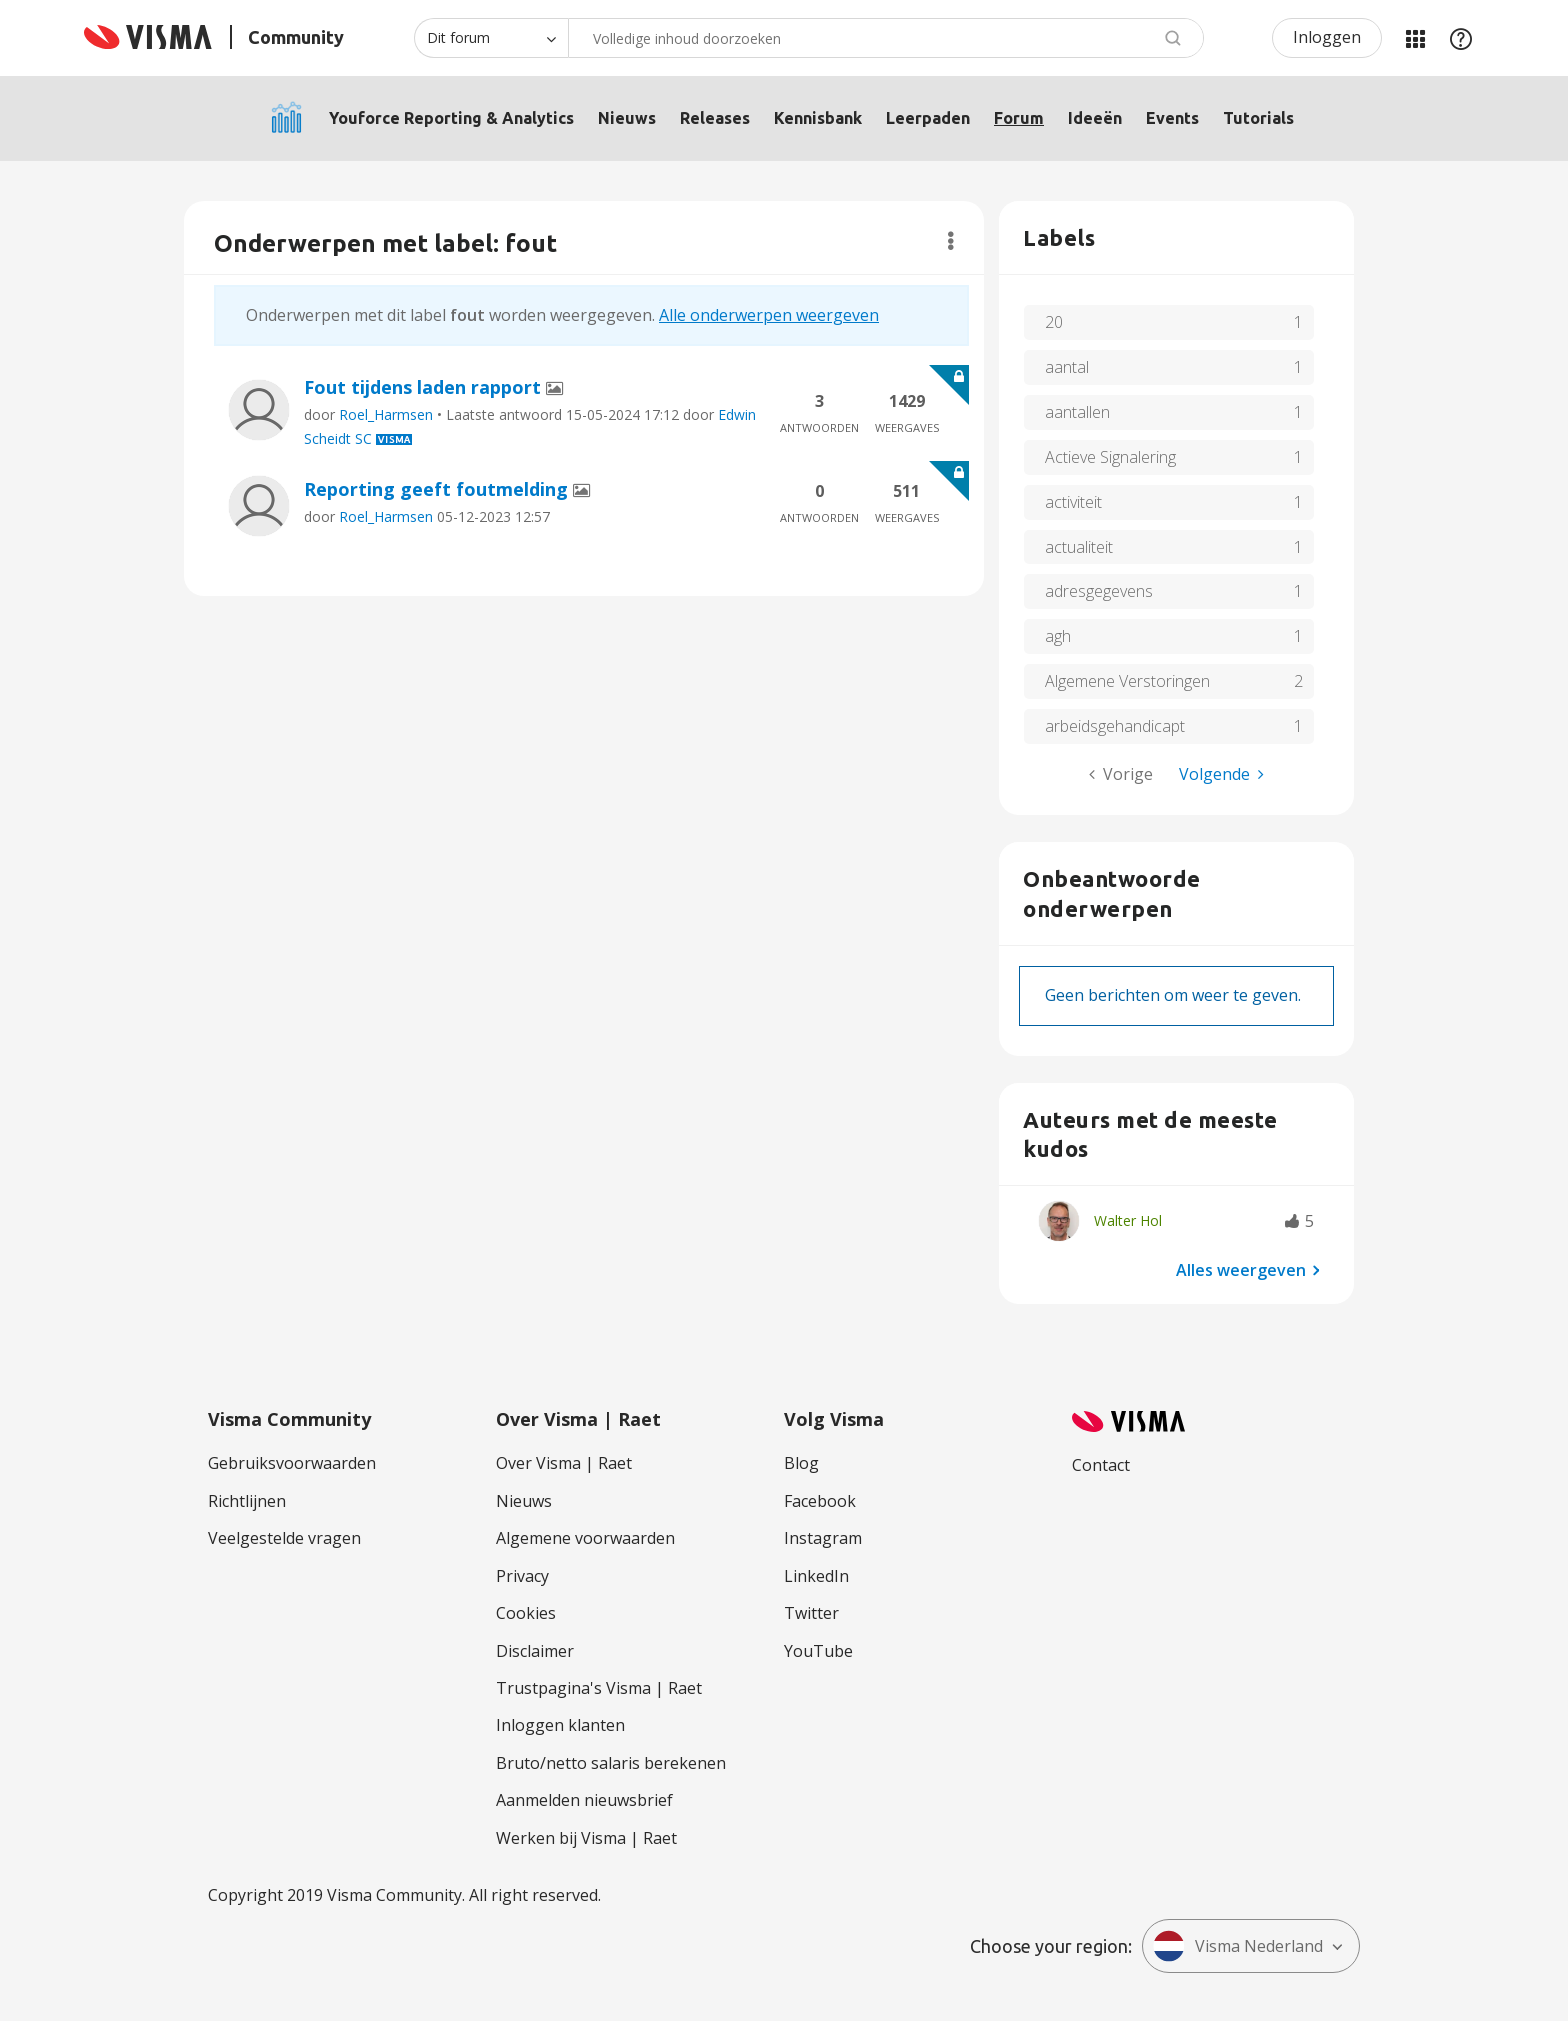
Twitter (811, 1613)
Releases (715, 118)
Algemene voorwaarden (585, 1538)
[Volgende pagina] (1221, 774)
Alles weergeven (1241, 1269)
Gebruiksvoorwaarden (292, 1463)
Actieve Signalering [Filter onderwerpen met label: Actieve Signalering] (1110, 457)
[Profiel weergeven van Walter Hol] (1128, 1220)
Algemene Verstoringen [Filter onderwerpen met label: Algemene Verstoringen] (1127, 681)
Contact (1101, 1465)
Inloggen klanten (560, 1725)
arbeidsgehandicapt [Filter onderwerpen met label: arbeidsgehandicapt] (1115, 726)
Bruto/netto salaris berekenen (611, 1763)
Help (1461, 38)
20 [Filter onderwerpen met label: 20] (1054, 322)
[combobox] (886, 38)
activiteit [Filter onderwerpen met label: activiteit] (1073, 502)
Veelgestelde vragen (284, 1538)
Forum (1019, 118)
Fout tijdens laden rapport (425, 387)
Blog (801, 1463)
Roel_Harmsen (386, 414)
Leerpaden (928, 118)
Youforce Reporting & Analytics (451, 118)
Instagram (823, 1538)
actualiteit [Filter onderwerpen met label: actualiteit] (1079, 547)
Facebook (820, 1501)
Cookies (526, 1613)
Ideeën (1095, 118)
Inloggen (1327, 37)
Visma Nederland (1238, 1946)
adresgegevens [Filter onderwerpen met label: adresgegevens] (1099, 591)
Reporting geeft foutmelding (438, 489)
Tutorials (1258, 118)
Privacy (522, 1576)
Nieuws (627, 118)
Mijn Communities (1415, 38)
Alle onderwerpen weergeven (769, 315)
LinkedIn (816, 1576)
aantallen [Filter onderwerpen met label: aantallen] (1077, 412)
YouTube (818, 1651)
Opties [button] (950, 241)
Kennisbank (818, 118)
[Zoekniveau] (491, 38)
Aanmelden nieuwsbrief (584, 1800)
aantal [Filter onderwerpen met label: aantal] (1067, 367)
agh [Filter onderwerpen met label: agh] (1058, 636)
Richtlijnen (247, 1501)
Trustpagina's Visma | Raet (599, 1688)
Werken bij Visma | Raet (586, 1838)
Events (1172, 118)
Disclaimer (535, 1651)
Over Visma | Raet (564, 1463)
